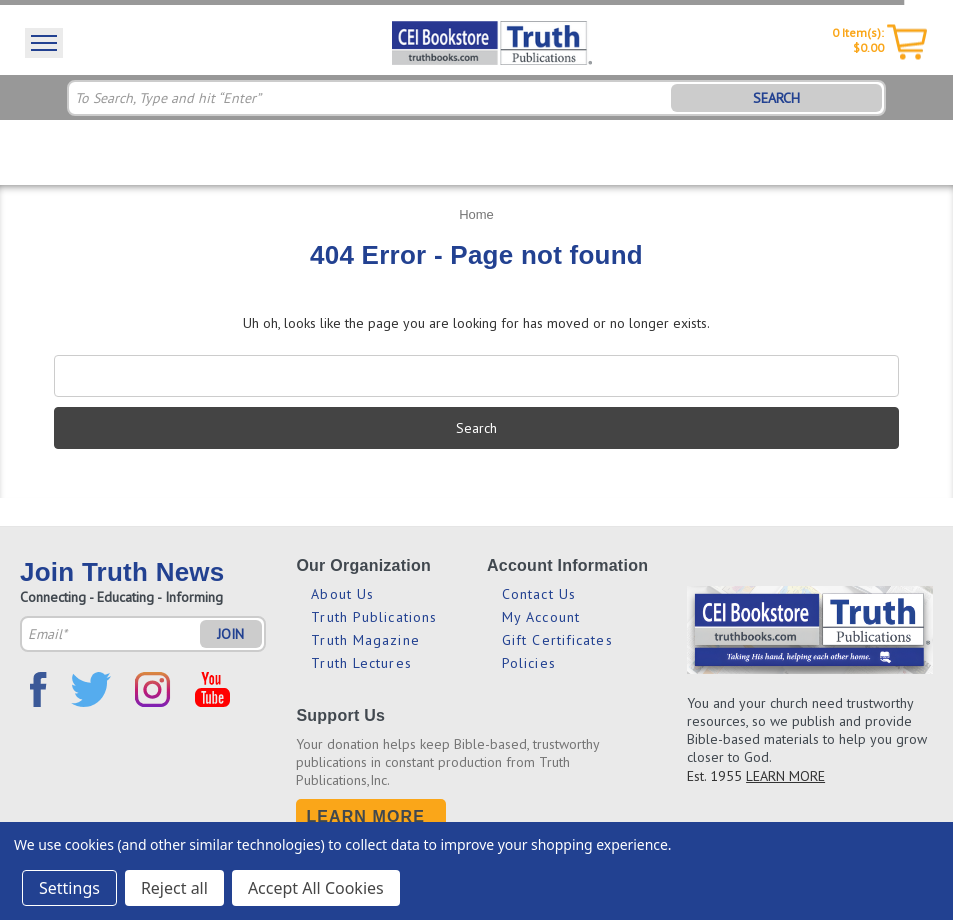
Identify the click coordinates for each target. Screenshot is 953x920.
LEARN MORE (785, 776)
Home (476, 214)
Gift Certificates (557, 640)
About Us (342, 594)
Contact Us (539, 594)
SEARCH (776, 98)
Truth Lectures (361, 663)
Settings (69, 888)
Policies (529, 663)
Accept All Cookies (316, 888)
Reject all (174, 888)
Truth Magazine (365, 640)
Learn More (365, 816)
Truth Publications (374, 617)
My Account (541, 617)
